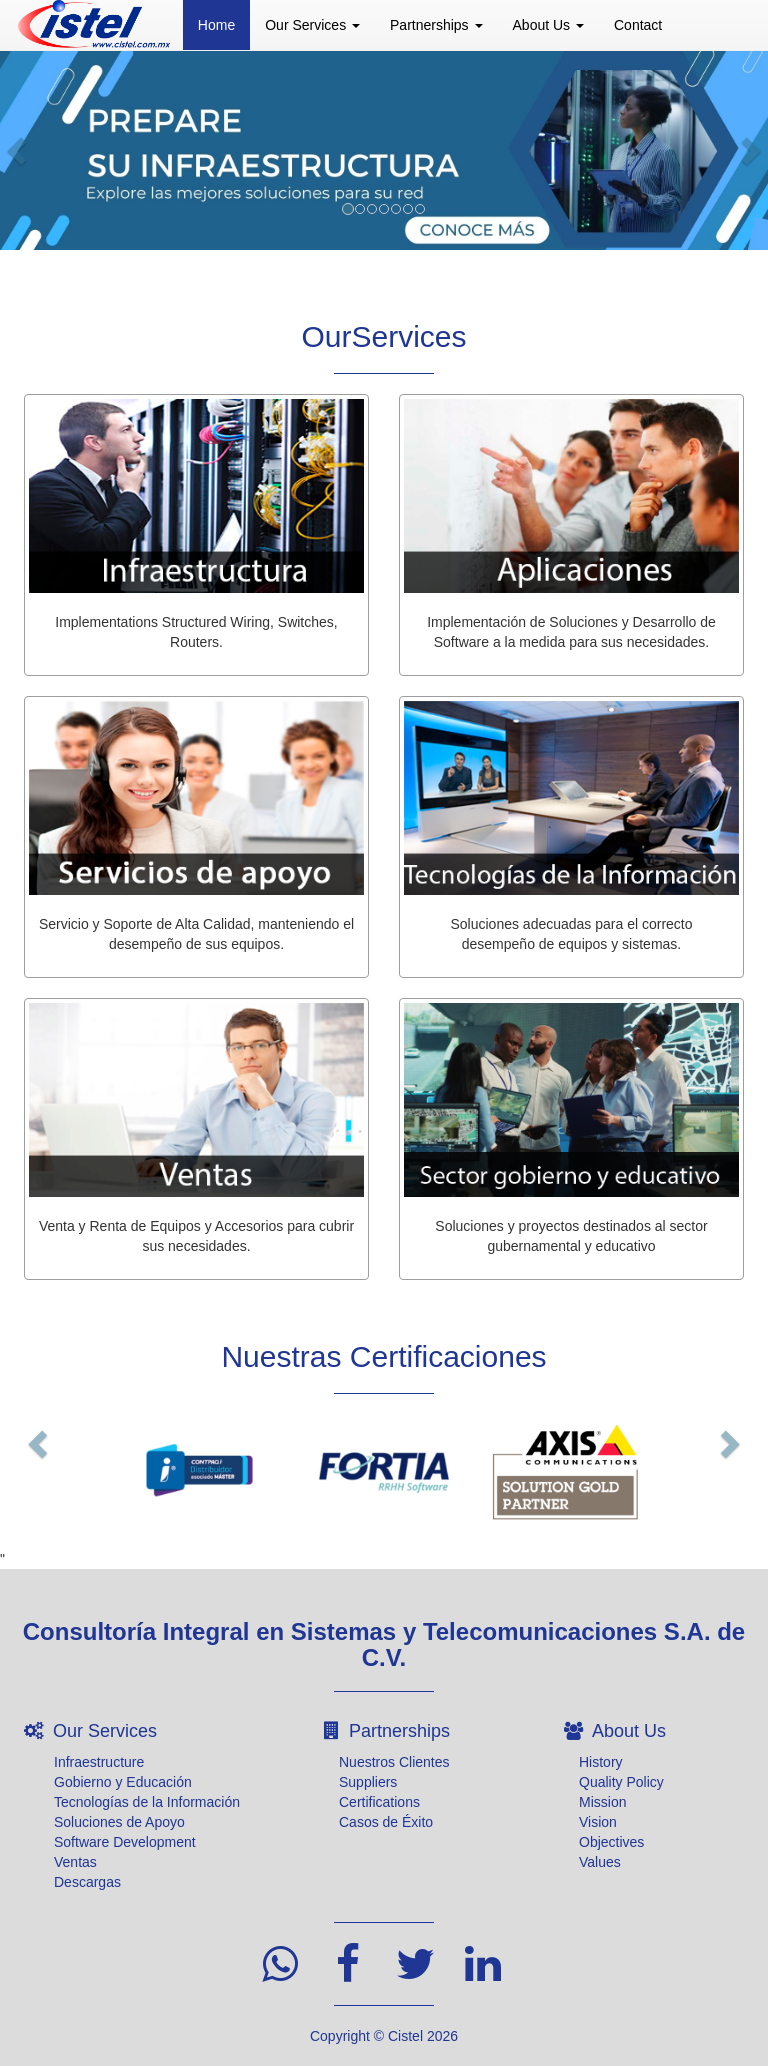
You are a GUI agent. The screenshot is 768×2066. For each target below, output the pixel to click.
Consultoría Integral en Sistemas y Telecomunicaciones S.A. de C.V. (384, 1644)
